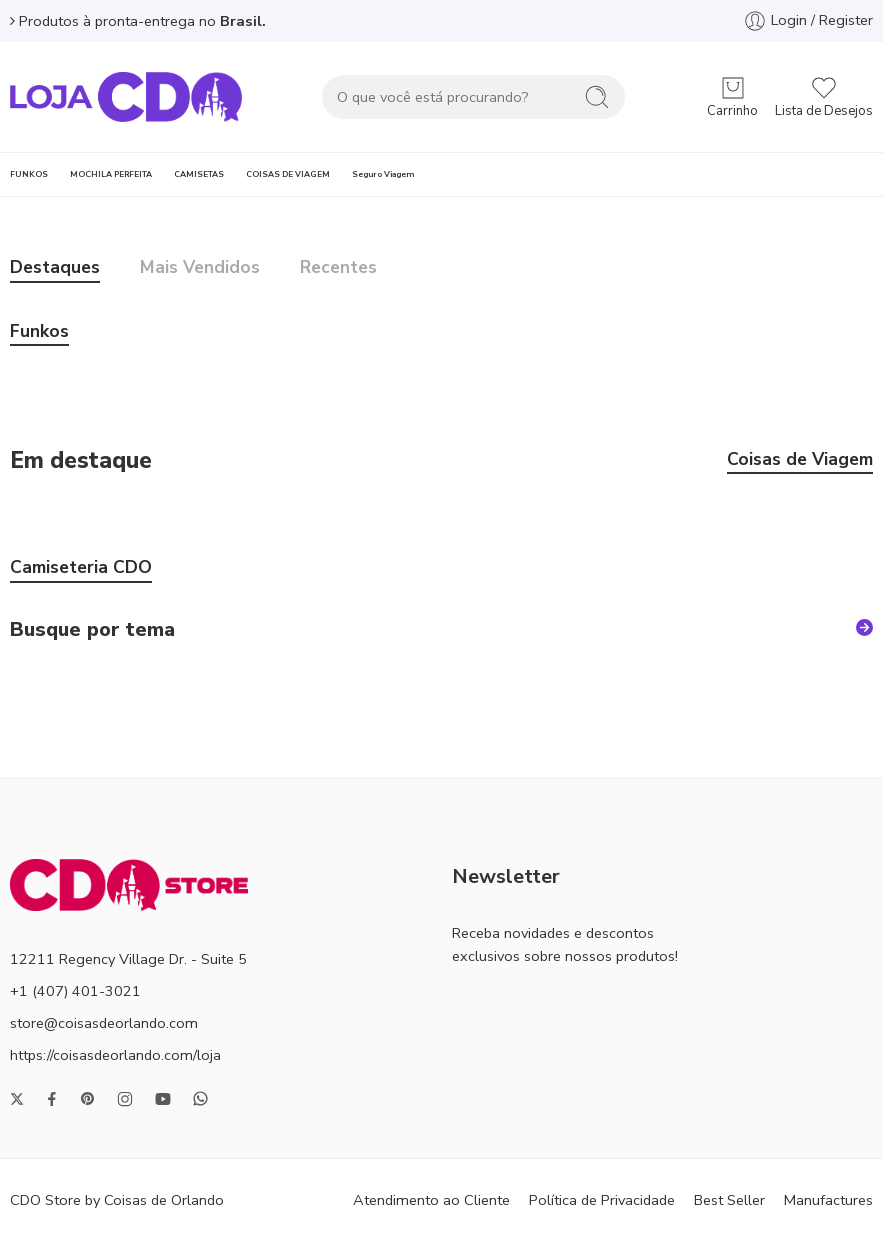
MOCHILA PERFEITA (111, 174)
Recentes (338, 269)
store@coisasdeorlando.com (104, 1023)
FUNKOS (29, 174)
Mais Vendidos (200, 269)
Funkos (39, 333)
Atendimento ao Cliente (431, 1200)
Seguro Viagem (383, 174)
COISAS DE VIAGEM (288, 174)
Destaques (55, 269)
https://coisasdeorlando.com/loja (115, 1055)
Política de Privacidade (602, 1200)
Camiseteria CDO (81, 569)
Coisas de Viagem (800, 461)
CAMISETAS (199, 174)
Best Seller (729, 1200)
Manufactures (828, 1200)
